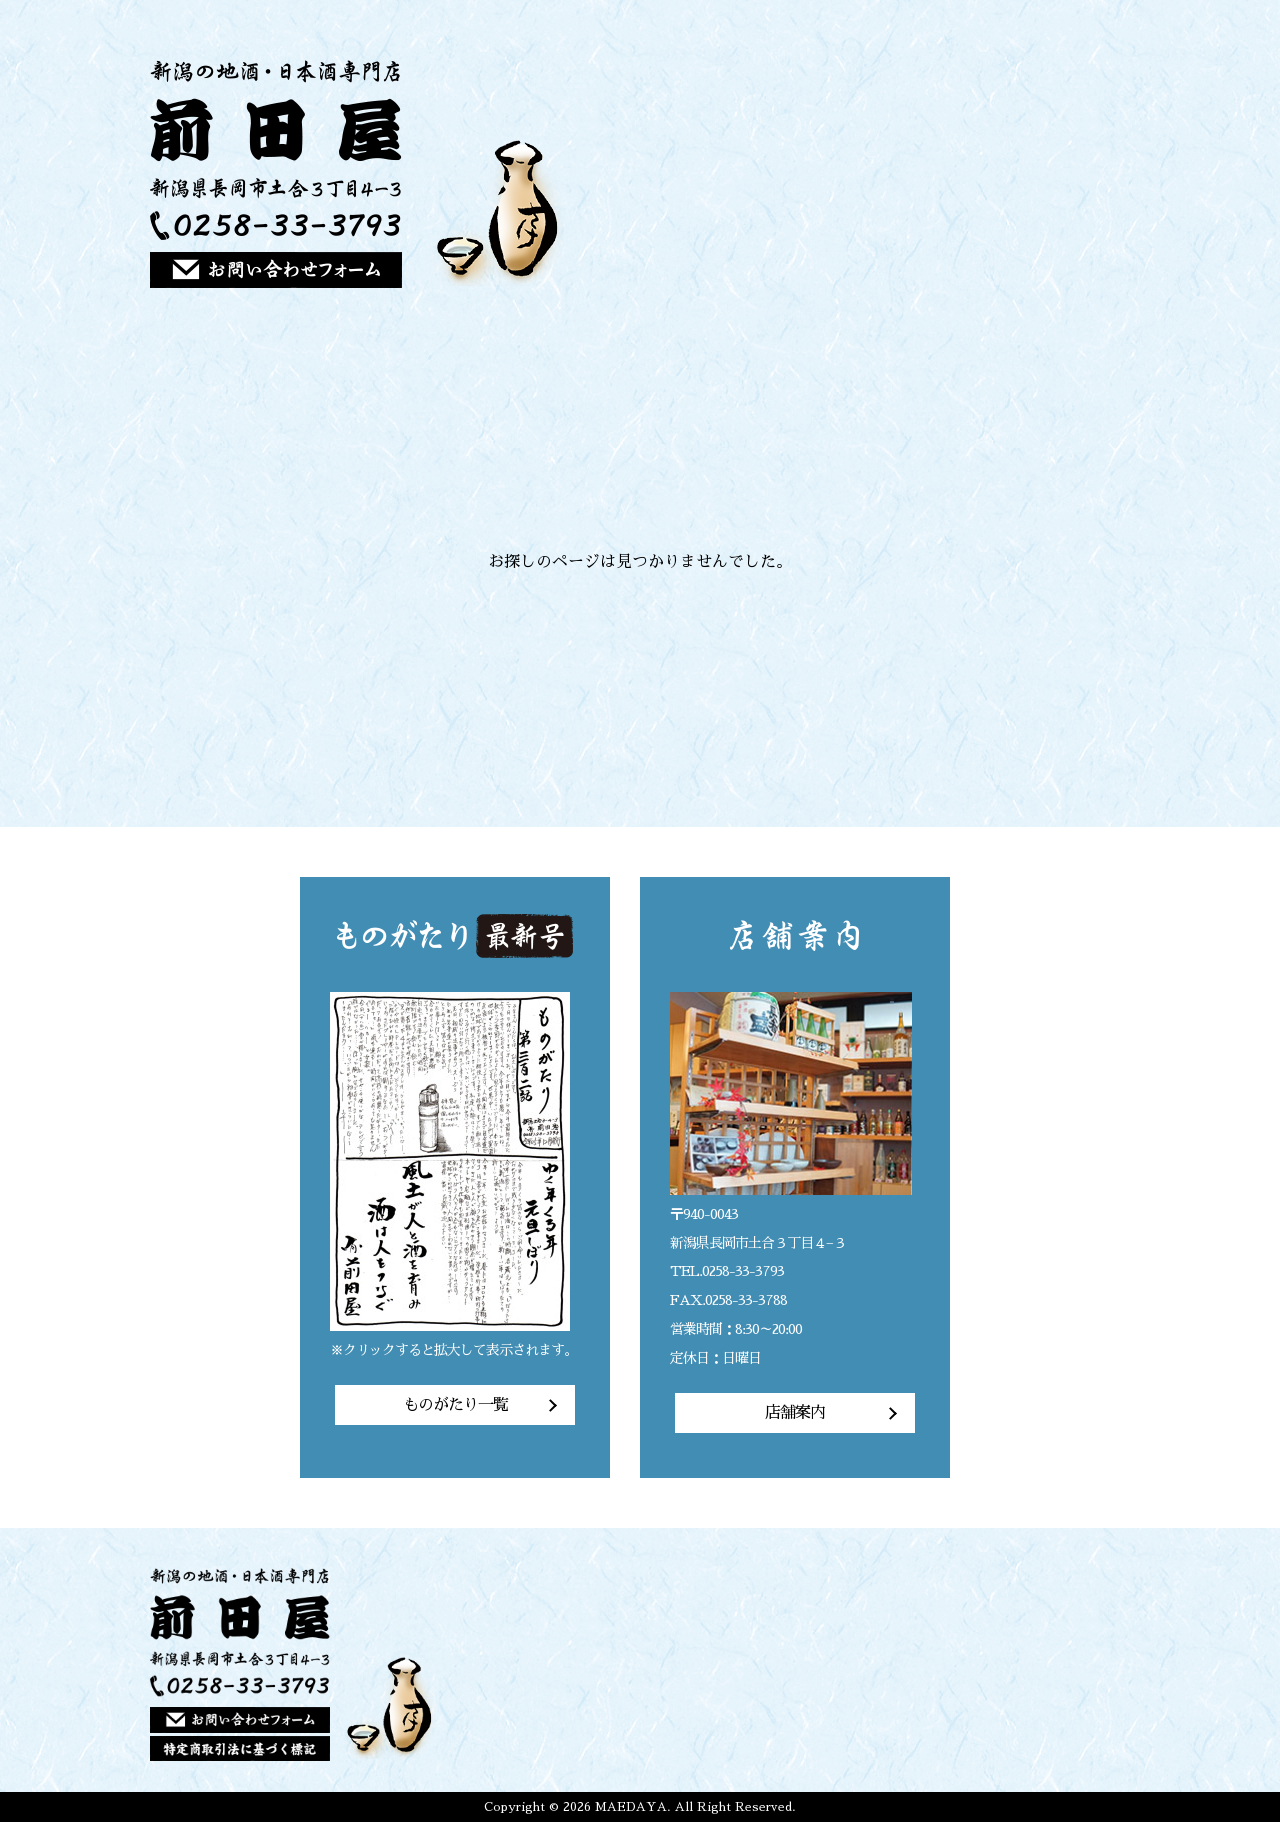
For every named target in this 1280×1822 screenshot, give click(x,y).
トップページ (745, 173)
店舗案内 (1094, 173)
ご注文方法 (954, 173)
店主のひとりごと (1023, 173)
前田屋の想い (815, 173)
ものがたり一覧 (455, 1405)
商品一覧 (884, 173)
